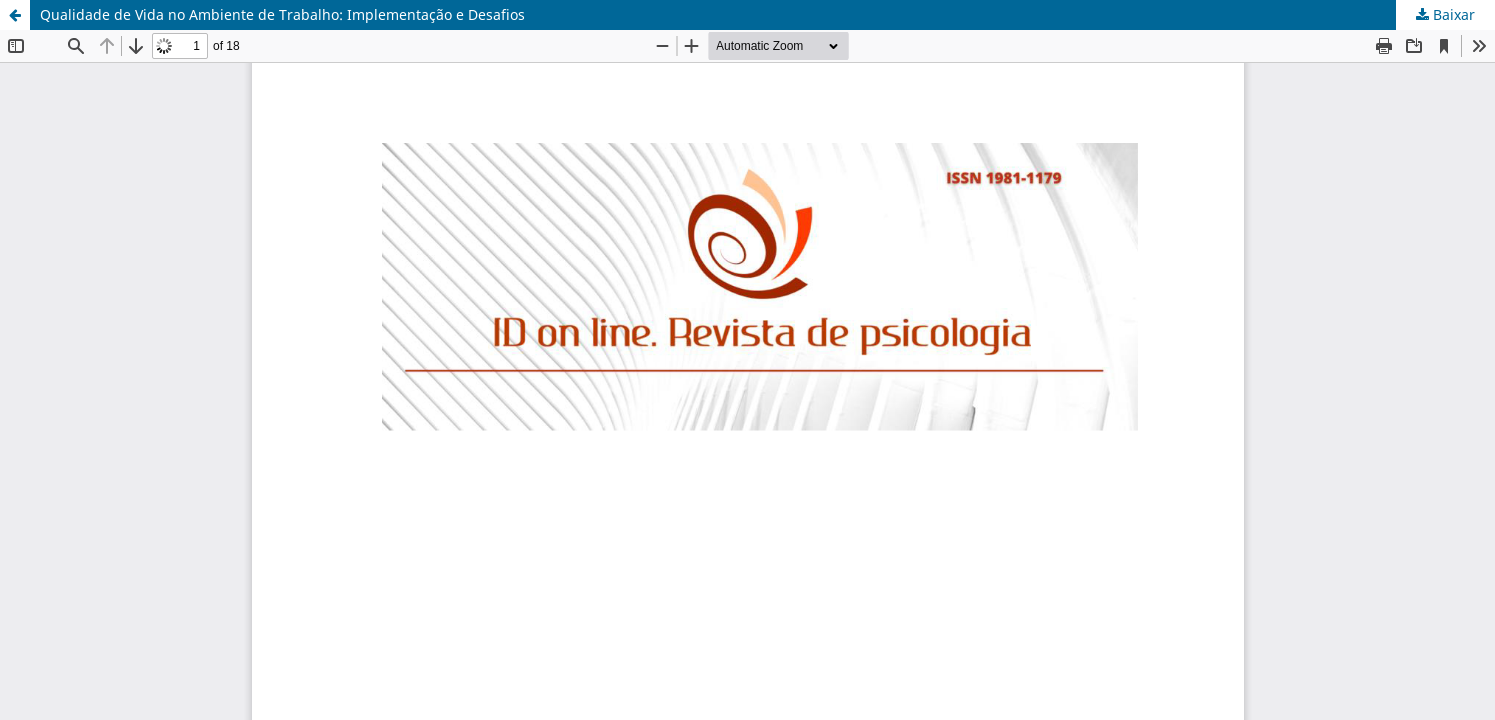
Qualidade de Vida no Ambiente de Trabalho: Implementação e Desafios (282, 14)
